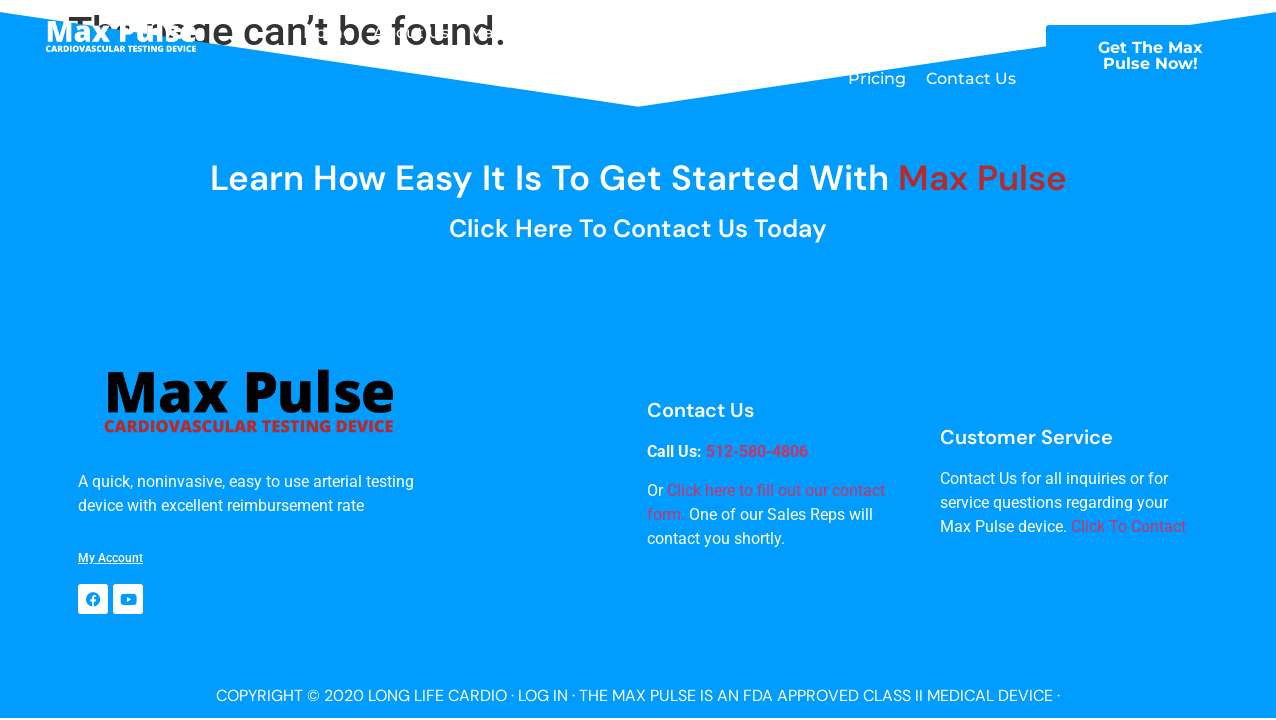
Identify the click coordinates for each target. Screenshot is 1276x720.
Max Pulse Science (941, 32)
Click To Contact (1128, 526)
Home (328, 32)
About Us (411, 32)
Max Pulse (510, 32)
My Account (110, 558)
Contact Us (971, 78)
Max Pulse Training (769, 32)
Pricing (877, 78)
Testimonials (622, 32)
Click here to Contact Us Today (638, 228)
